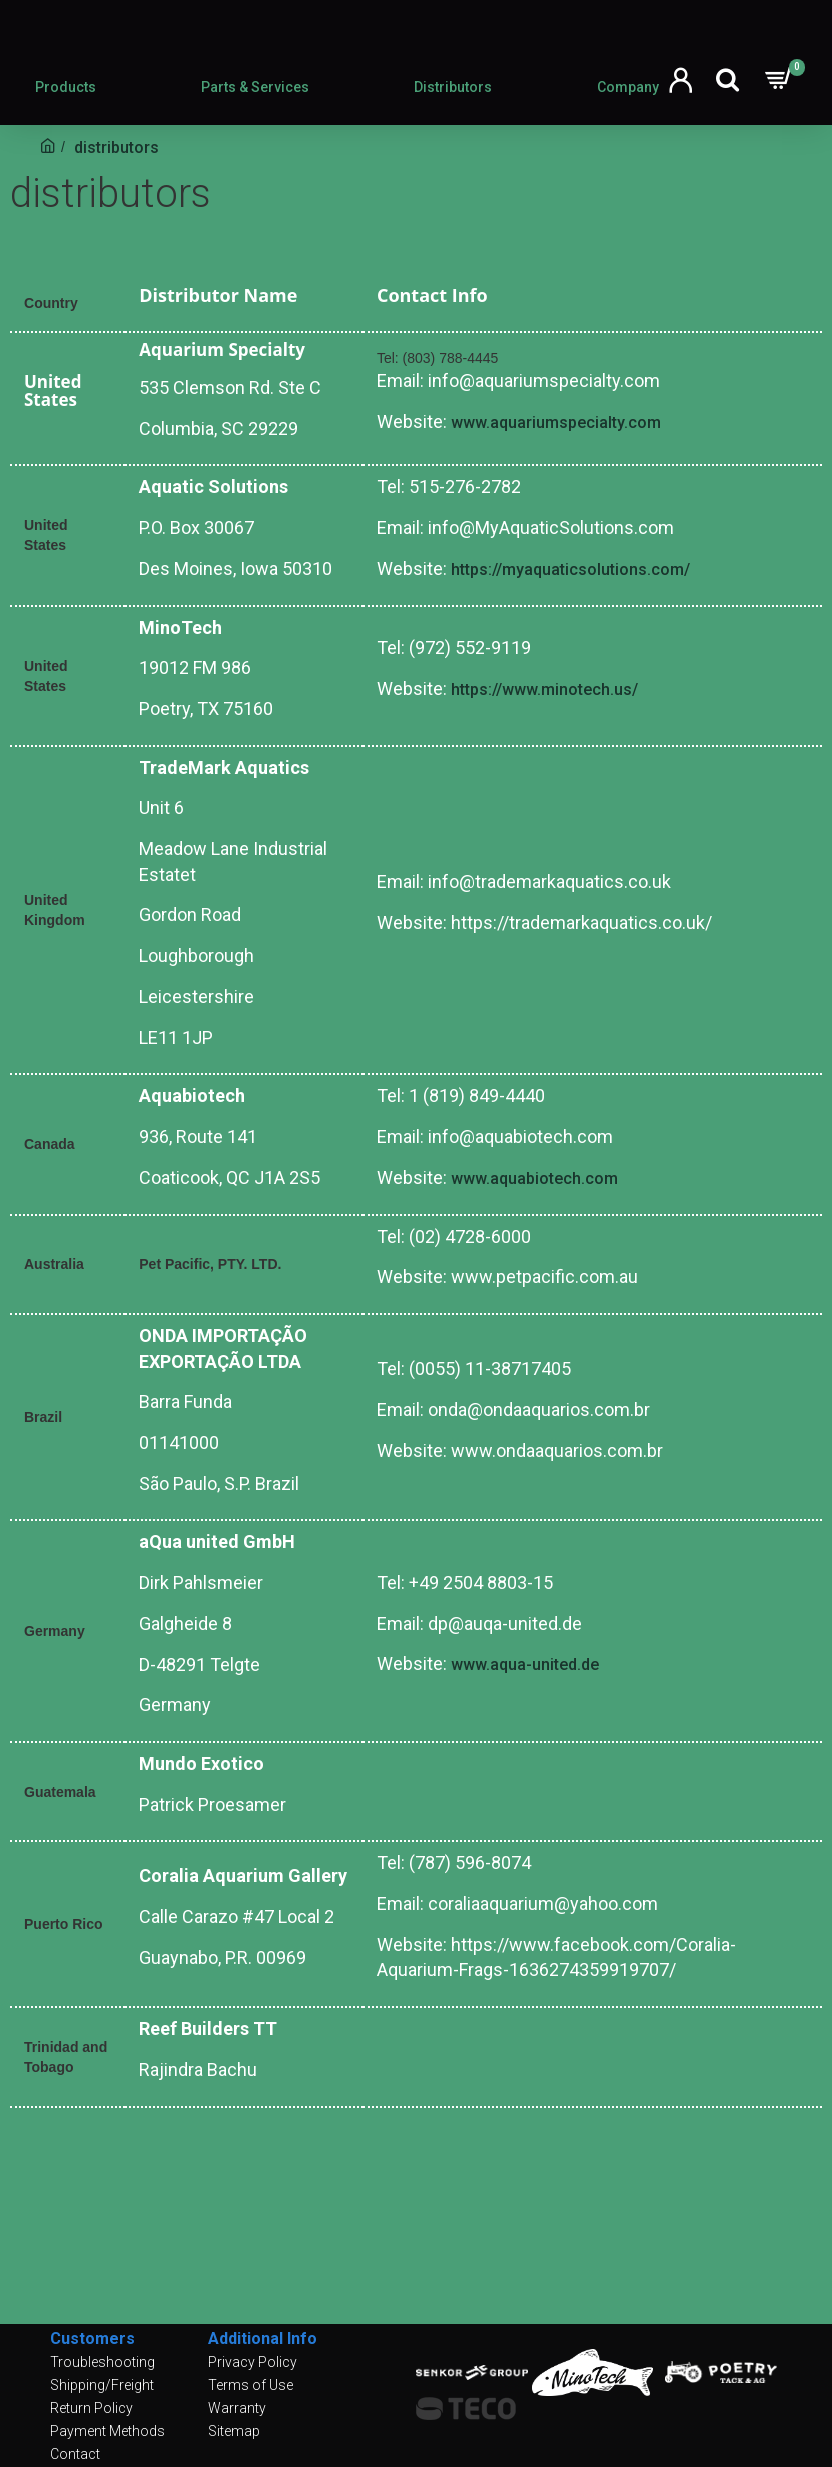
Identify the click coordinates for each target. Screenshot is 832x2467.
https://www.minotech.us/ (544, 689)
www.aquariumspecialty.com (556, 422)
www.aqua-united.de (525, 1664)
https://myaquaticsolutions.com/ (570, 569)
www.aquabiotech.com (534, 1178)
